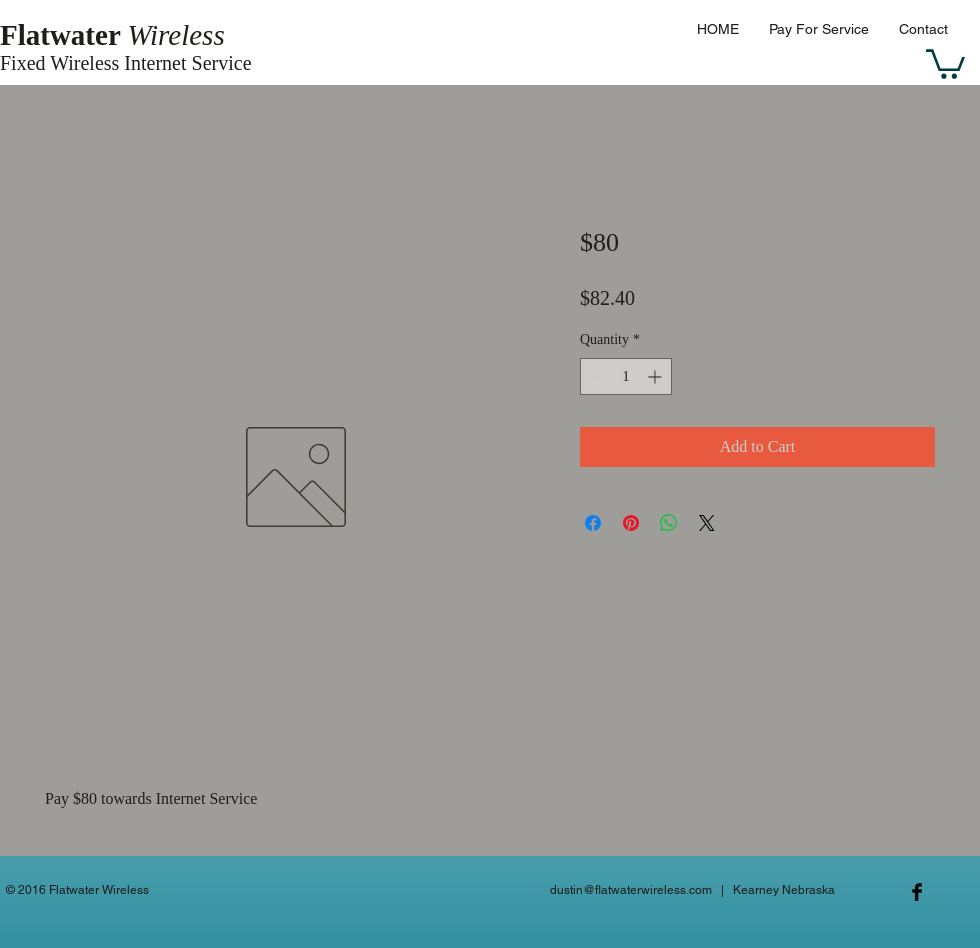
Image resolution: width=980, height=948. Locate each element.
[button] (945, 62)
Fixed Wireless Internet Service (126, 63)
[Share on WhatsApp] (669, 523)
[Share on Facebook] (593, 523)
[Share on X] (707, 523)
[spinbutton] (626, 376)
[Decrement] (595, 376)
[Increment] (656, 376)
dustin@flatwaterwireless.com (631, 890)
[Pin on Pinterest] (631, 523)
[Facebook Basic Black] (917, 892)
